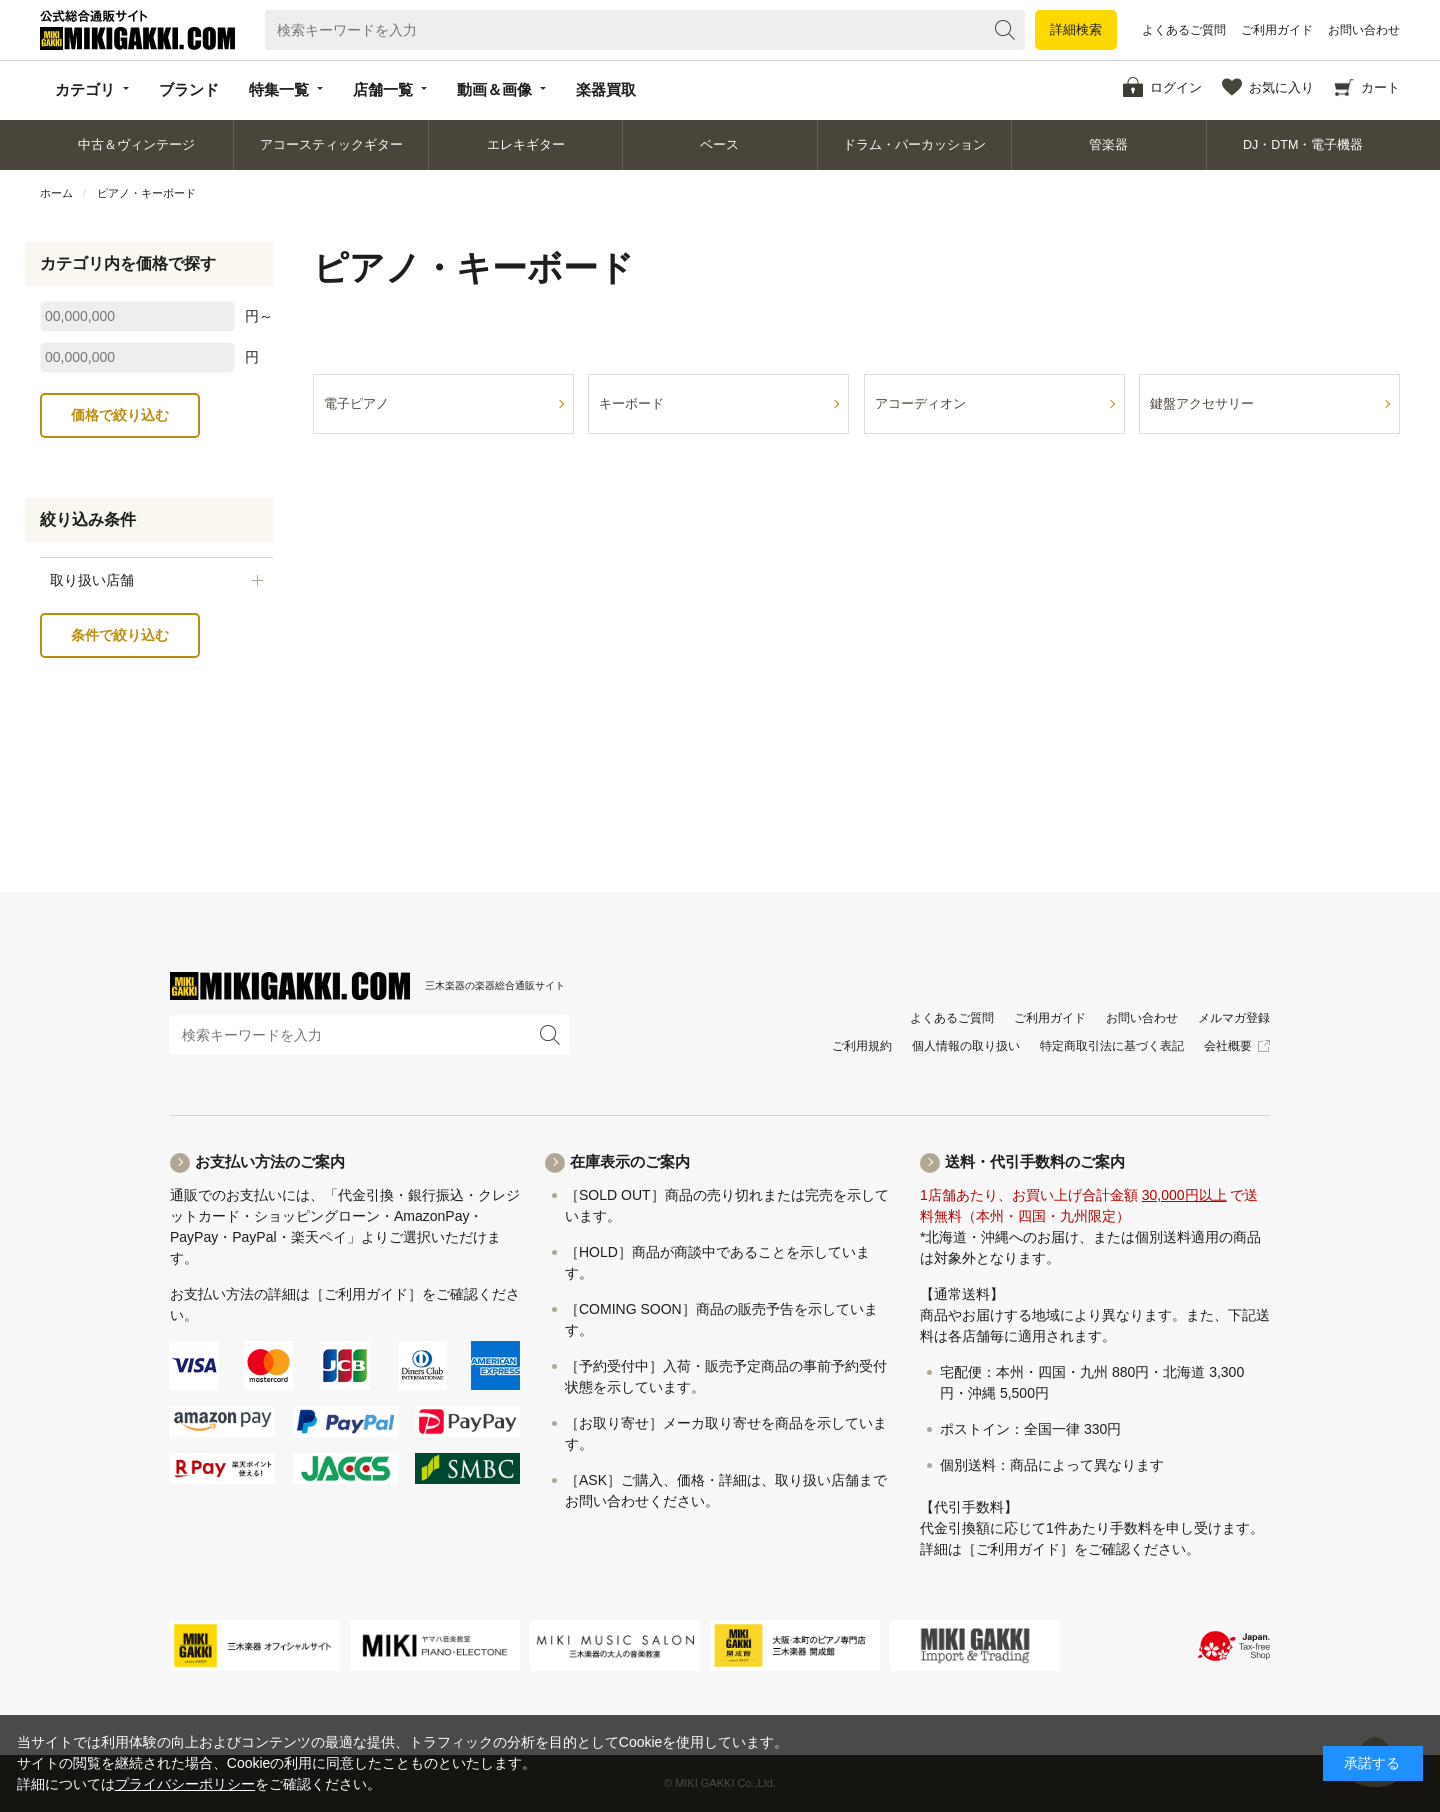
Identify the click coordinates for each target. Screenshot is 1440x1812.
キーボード (631, 403)
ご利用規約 (862, 1046)
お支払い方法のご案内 (270, 1161)
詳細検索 (1076, 29)
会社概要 (1228, 1046)
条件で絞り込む (120, 635)
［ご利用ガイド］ (366, 1294)
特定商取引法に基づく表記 (1112, 1046)
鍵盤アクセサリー (1202, 403)
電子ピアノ (356, 403)
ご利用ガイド (1277, 30)
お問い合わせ (1364, 30)
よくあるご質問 (1184, 30)
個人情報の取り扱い (966, 1046)
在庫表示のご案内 (630, 1161)
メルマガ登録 (1234, 1018)
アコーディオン (920, 403)
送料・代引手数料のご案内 (1035, 1161)
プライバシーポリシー (185, 1784)
